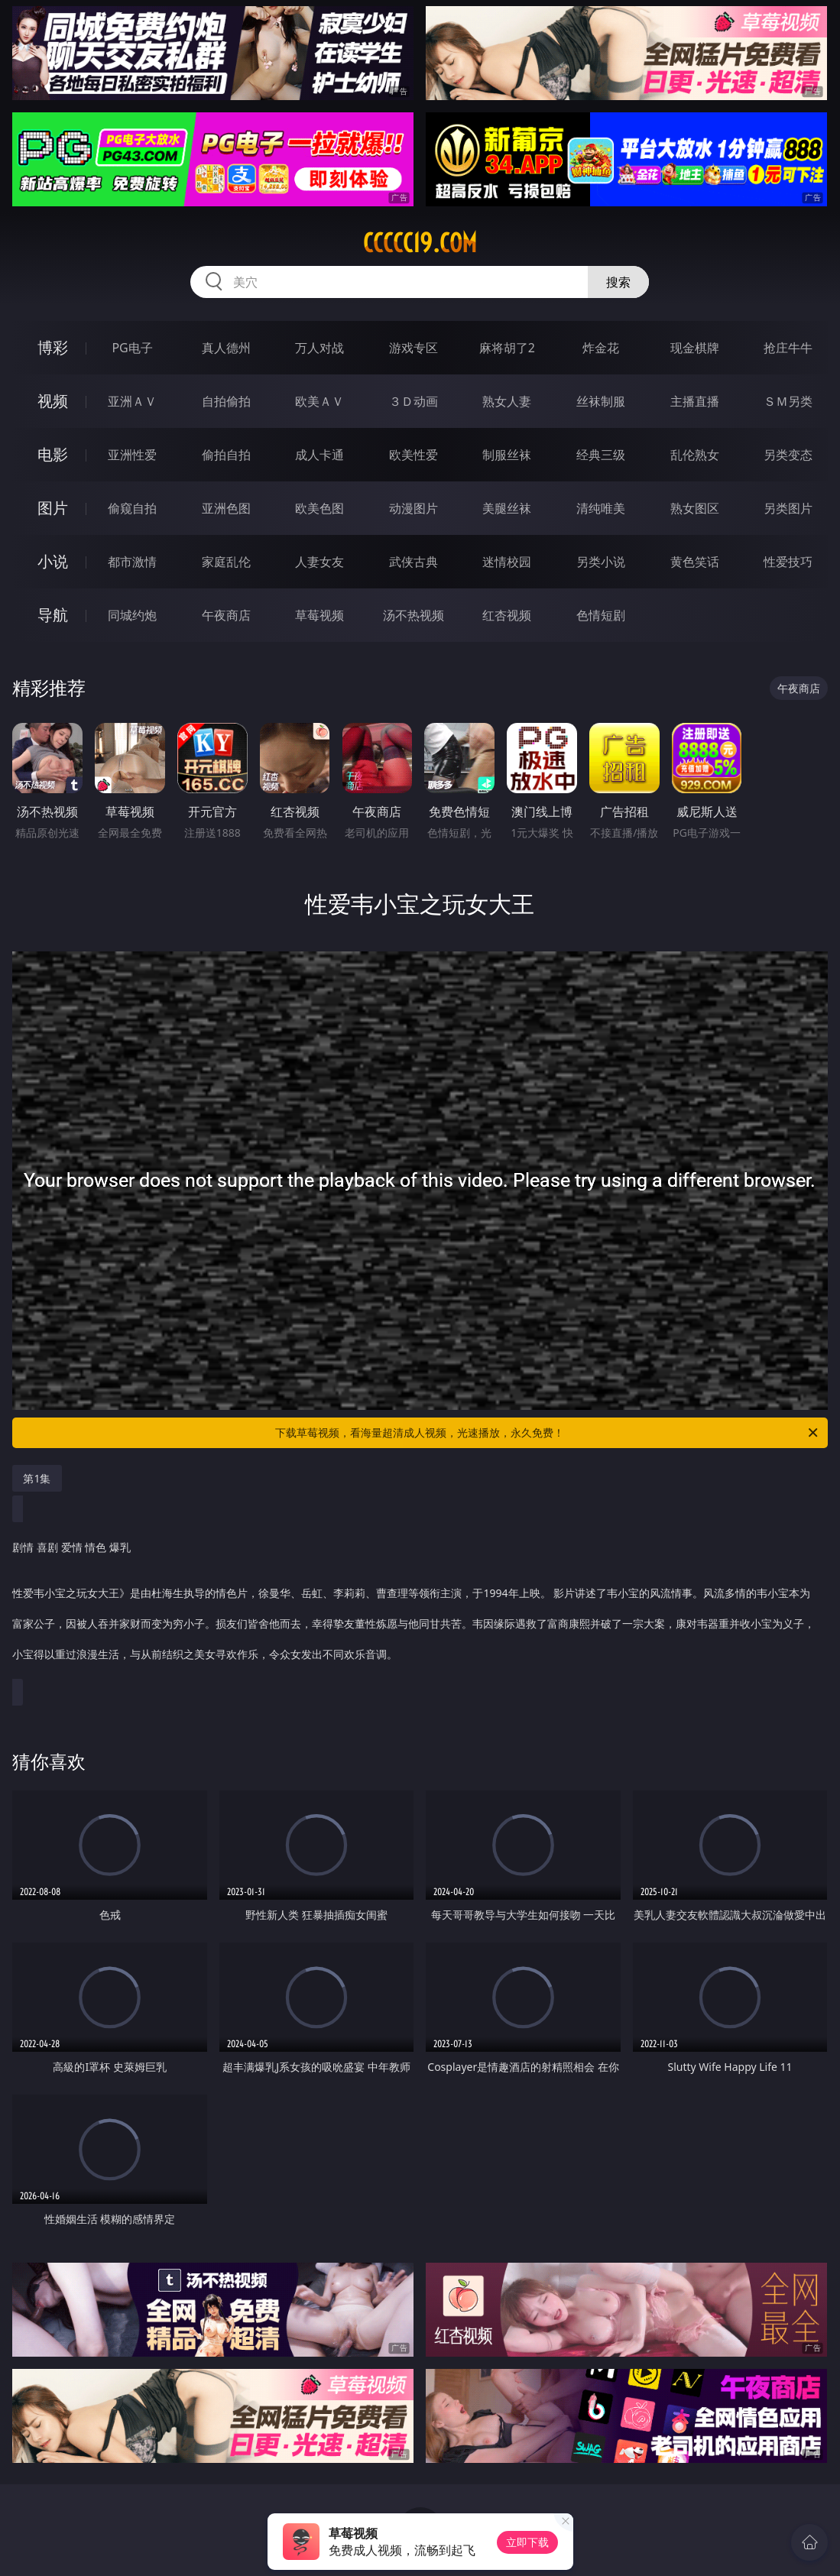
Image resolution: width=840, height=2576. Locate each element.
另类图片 (788, 508)
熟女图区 (694, 508)
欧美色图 (319, 508)
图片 (52, 507)
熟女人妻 (506, 401)
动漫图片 (413, 508)
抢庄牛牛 (788, 347)
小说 (52, 561)
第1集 (36, 1478)
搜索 (618, 282)
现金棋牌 (694, 347)
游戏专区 (413, 347)
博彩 (52, 347)
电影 (52, 454)
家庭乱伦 (226, 561)
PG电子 (132, 347)
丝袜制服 (600, 401)
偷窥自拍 (132, 508)
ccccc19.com (420, 243)
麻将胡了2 (507, 347)
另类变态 (788, 454)
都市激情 (132, 561)
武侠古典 (413, 561)
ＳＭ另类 (788, 401)
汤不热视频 (413, 615)
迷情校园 (506, 561)
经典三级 (600, 454)
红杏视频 (506, 615)
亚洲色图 (226, 508)
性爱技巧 (788, 561)
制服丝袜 (506, 454)
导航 (52, 614)
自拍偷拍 (226, 401)
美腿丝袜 (506, 508)
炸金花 (600, 347)
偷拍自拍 (226, 454)
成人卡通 (319, 454)
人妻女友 (319, 561)
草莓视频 (319, 615)
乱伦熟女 (694, 454)
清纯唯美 (600, 508)
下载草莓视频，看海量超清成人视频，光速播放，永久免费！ (547, 1433)
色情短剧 (600, 615)
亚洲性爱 (132, 454)
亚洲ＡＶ (132, 401)
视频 (52, 400)
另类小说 (600, 561)
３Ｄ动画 (413, 401)
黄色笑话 (694, 561)
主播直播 (694, 401)
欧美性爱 (413, 454)
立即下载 (527, 2542)
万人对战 (319, 347)
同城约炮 (132, 615)
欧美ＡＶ (319, 401)
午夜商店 (226, 615)
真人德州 (226, 347)
